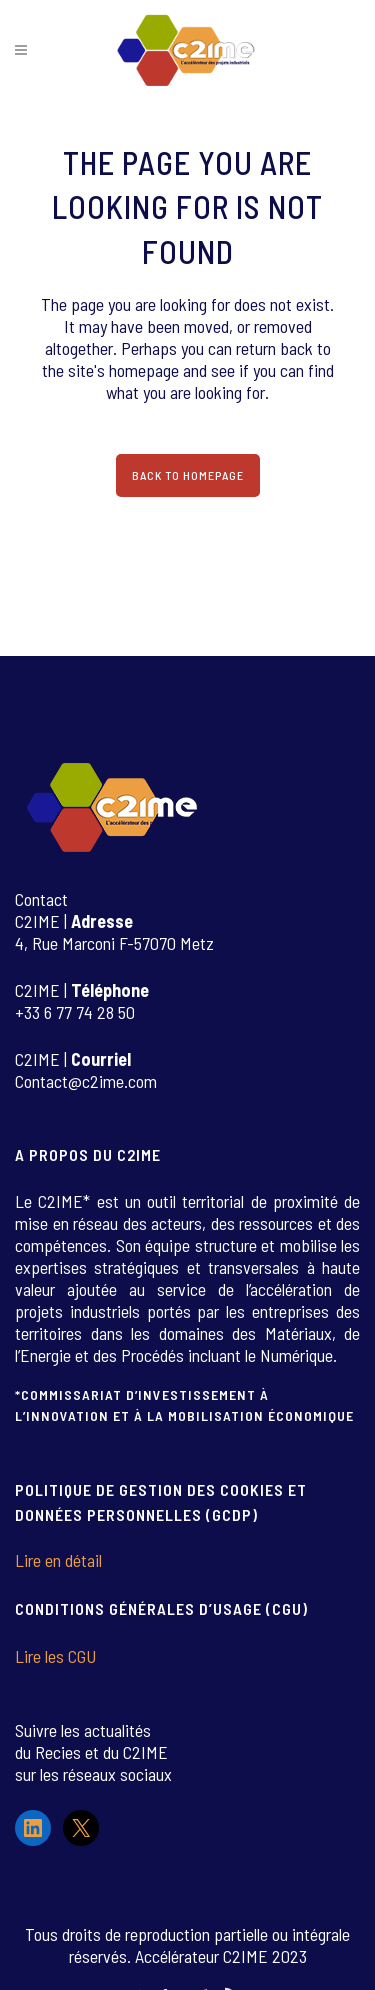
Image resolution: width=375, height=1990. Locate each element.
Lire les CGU (55, 1656)
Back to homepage (188, 475)
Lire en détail (58, 1560)
